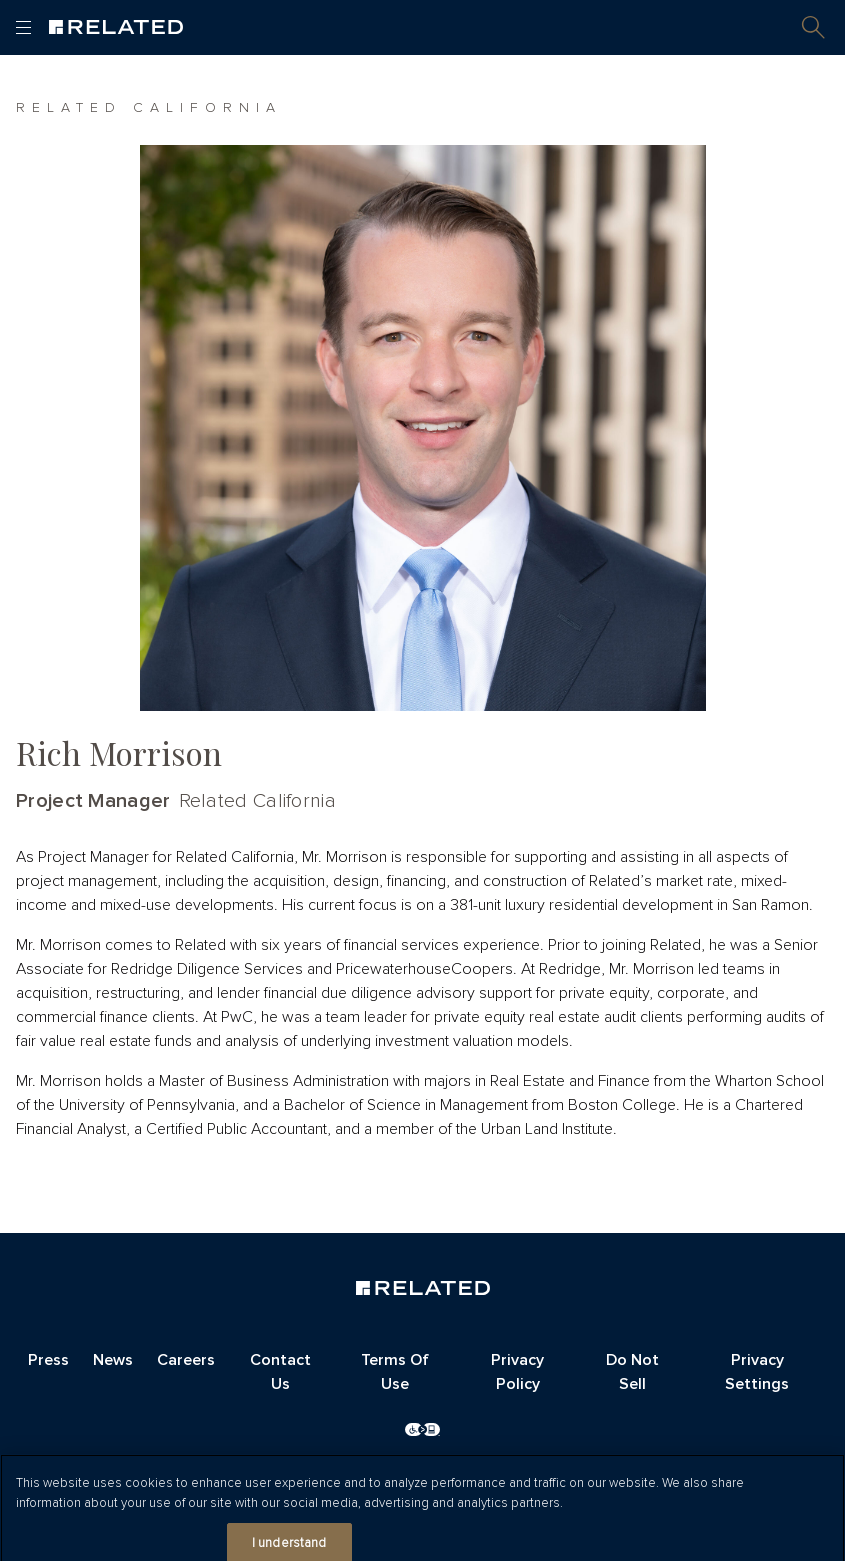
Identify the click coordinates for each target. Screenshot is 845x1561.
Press (48, 1360)
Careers (186, 1360)
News (113, 1360)
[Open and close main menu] (23, 27)
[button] (813, 27)
